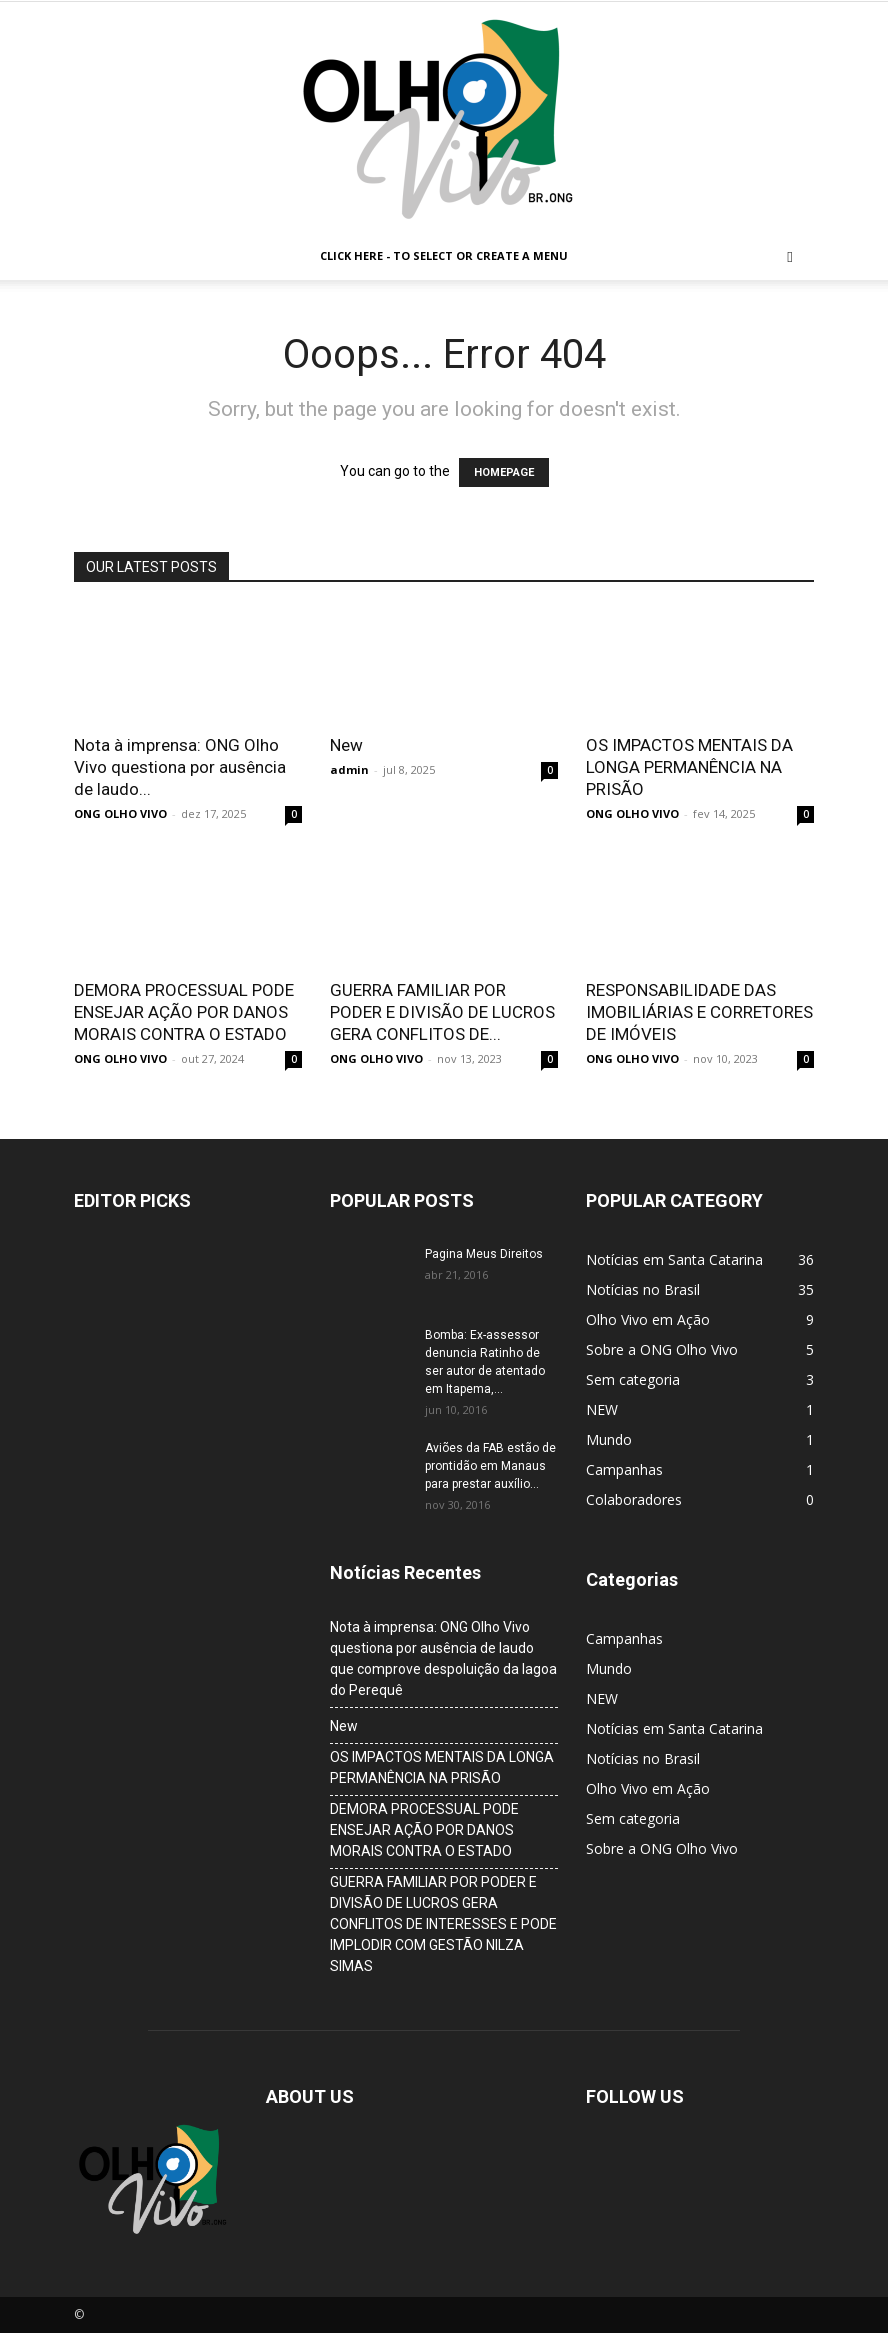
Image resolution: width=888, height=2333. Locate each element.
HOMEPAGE (504, 472)
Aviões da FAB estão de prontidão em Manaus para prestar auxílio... (490, 1466)
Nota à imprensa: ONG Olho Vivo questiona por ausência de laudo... (180, 767)
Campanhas (624, 1638)
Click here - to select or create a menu (444, 255)
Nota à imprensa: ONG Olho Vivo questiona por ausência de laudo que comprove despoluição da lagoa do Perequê (443, 1658)
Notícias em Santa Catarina (674, 1728)
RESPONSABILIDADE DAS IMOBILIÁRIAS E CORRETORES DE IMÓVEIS (699, 1012)
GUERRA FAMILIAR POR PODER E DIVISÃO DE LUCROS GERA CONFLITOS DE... (442, 1012)
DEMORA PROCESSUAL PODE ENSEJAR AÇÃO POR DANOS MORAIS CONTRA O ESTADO (184, 1012)
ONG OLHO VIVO (120, 813)
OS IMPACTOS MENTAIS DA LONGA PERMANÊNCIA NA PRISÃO (689, 767)
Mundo (609, 1668)
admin (349, 769)
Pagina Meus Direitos (484, 1254)
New (346, 745)
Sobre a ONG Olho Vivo (662, 1848)
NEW (602, 1698)
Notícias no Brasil (643, 1758)
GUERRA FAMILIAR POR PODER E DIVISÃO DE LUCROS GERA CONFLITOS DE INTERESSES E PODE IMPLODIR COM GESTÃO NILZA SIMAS (443, 1924)
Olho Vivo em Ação (648, 1788)
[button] (790, 256)
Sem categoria (633, 1818)
